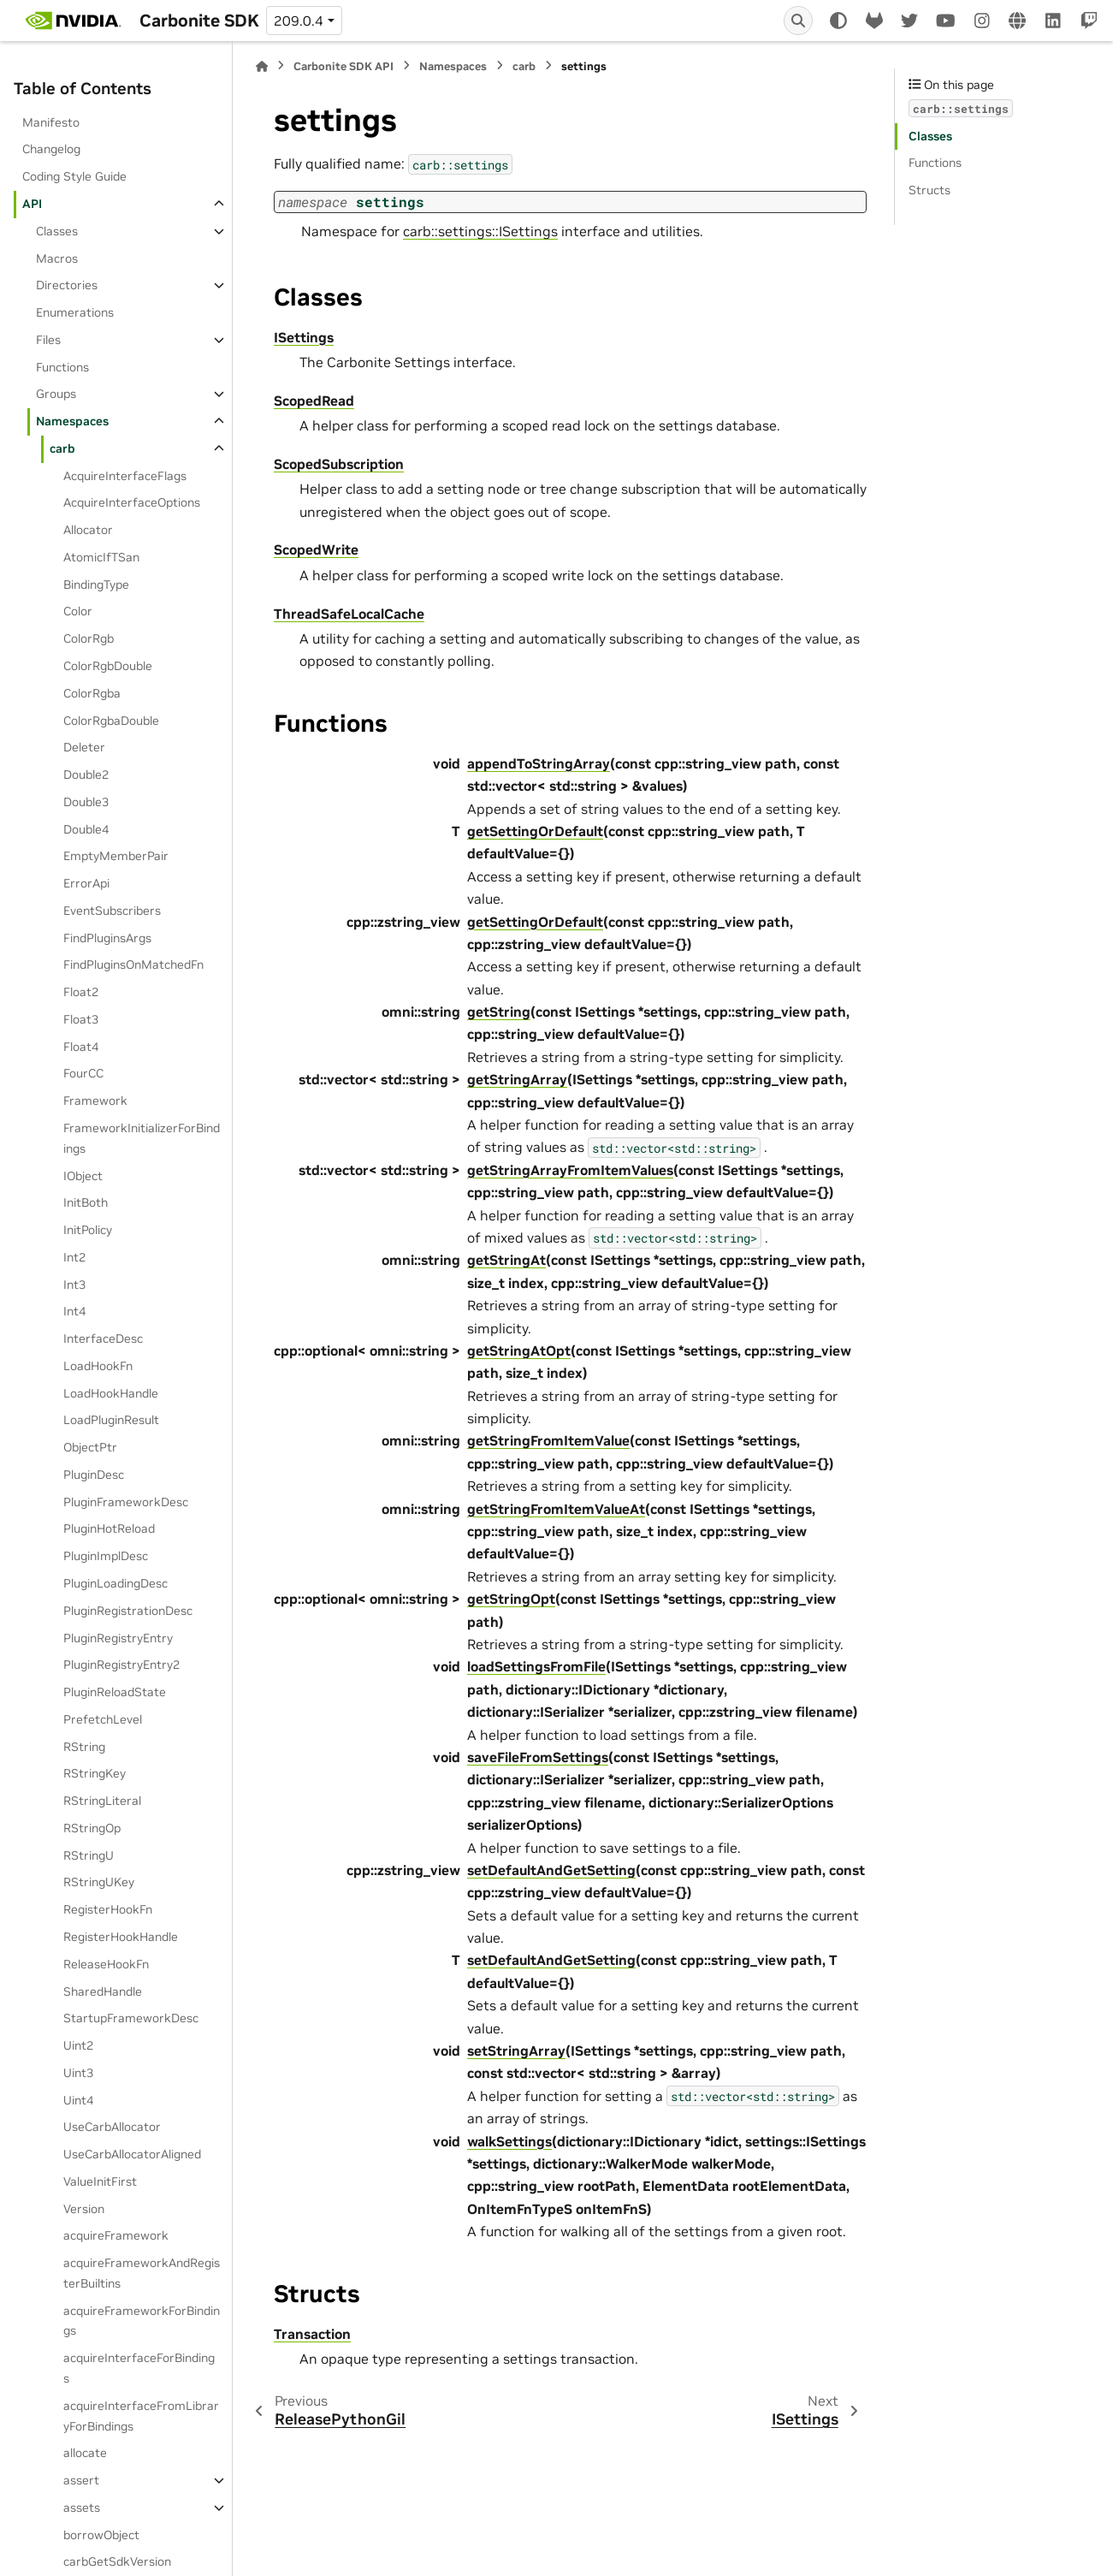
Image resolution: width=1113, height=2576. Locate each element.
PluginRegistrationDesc (127, 1610)
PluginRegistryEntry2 (121, 1664)
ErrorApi (86, 883)
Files (48, 339)
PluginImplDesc (105, 1556)
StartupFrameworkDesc (130, 2018)
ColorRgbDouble (107, 666)
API (32, 203)
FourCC (83, 1073)
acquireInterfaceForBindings (139, 2368)
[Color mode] (838, 20)
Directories (67, 285)
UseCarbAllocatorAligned (132, 2154)
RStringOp (92, 1828)
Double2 (86, 774)
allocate (85, 2452)
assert (81, 2480)
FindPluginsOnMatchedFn (133, 964)
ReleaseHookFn (106, 1964)
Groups (56, 393)
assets (81, 2507)
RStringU (88, 1855)
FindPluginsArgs (107, 938)
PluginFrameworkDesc (125, 1502)
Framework (95, 1100)
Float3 (80, 1019)
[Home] (262, 66)
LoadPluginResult (111, 1419)
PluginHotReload (109, 1528)
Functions (62, 367)
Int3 (74, 1284)
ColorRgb (88, 638)
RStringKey (94, 1773)
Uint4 (78, 2100)
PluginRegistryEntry (118, 1638)
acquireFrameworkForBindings (141, 2321)
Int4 (74, 1311)
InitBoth (85, 1202)
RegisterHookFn (107, 1909)
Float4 (80, 1046)
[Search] (798, 20)
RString (84, 1746)
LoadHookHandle (110, 1393)
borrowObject (101, 2535)
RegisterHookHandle (120, 1936)
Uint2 (78, 2045)
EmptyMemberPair (116, 856)
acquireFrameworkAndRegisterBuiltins (141, 2273)
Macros (57, 258)
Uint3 (78, 2072)
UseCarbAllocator (112, 2126)
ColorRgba (92, 693)
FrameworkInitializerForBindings (141, 1138)
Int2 (74, 1257)
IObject (83, 1176)
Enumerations (75, 312)
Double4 (86, 829)
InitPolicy (87, 1230)
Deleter (84, 747)
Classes (57, 231)
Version (83, 2209)
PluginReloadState (114, 1692)
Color (77, 611)
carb (62, 448)
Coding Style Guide (74, 176)
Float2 (80, 992)
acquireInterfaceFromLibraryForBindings (141, 2416)
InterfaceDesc (103, 1338)
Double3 (86, 802)
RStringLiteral (102, 1800)
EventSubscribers (112, 910)
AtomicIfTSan (101, 557)
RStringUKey (98, 1882)
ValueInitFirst (100, 2181)
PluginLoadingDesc (115, 1583)
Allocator (88, 529)
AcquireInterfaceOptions (131, 502)
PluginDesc (93, 1474)
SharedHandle (102, 1991)
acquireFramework (116, 2235)
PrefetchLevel (102, 1719)
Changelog (51, 149)
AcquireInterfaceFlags (124, 476)
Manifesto (51, 122)
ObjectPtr (90, 1447)
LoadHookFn (98, 1366)
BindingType (96, 584)
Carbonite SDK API (343, 66)
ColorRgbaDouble (111, 720)
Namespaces (72, 421)
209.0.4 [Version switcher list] (298, 20)
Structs (929, 190)
